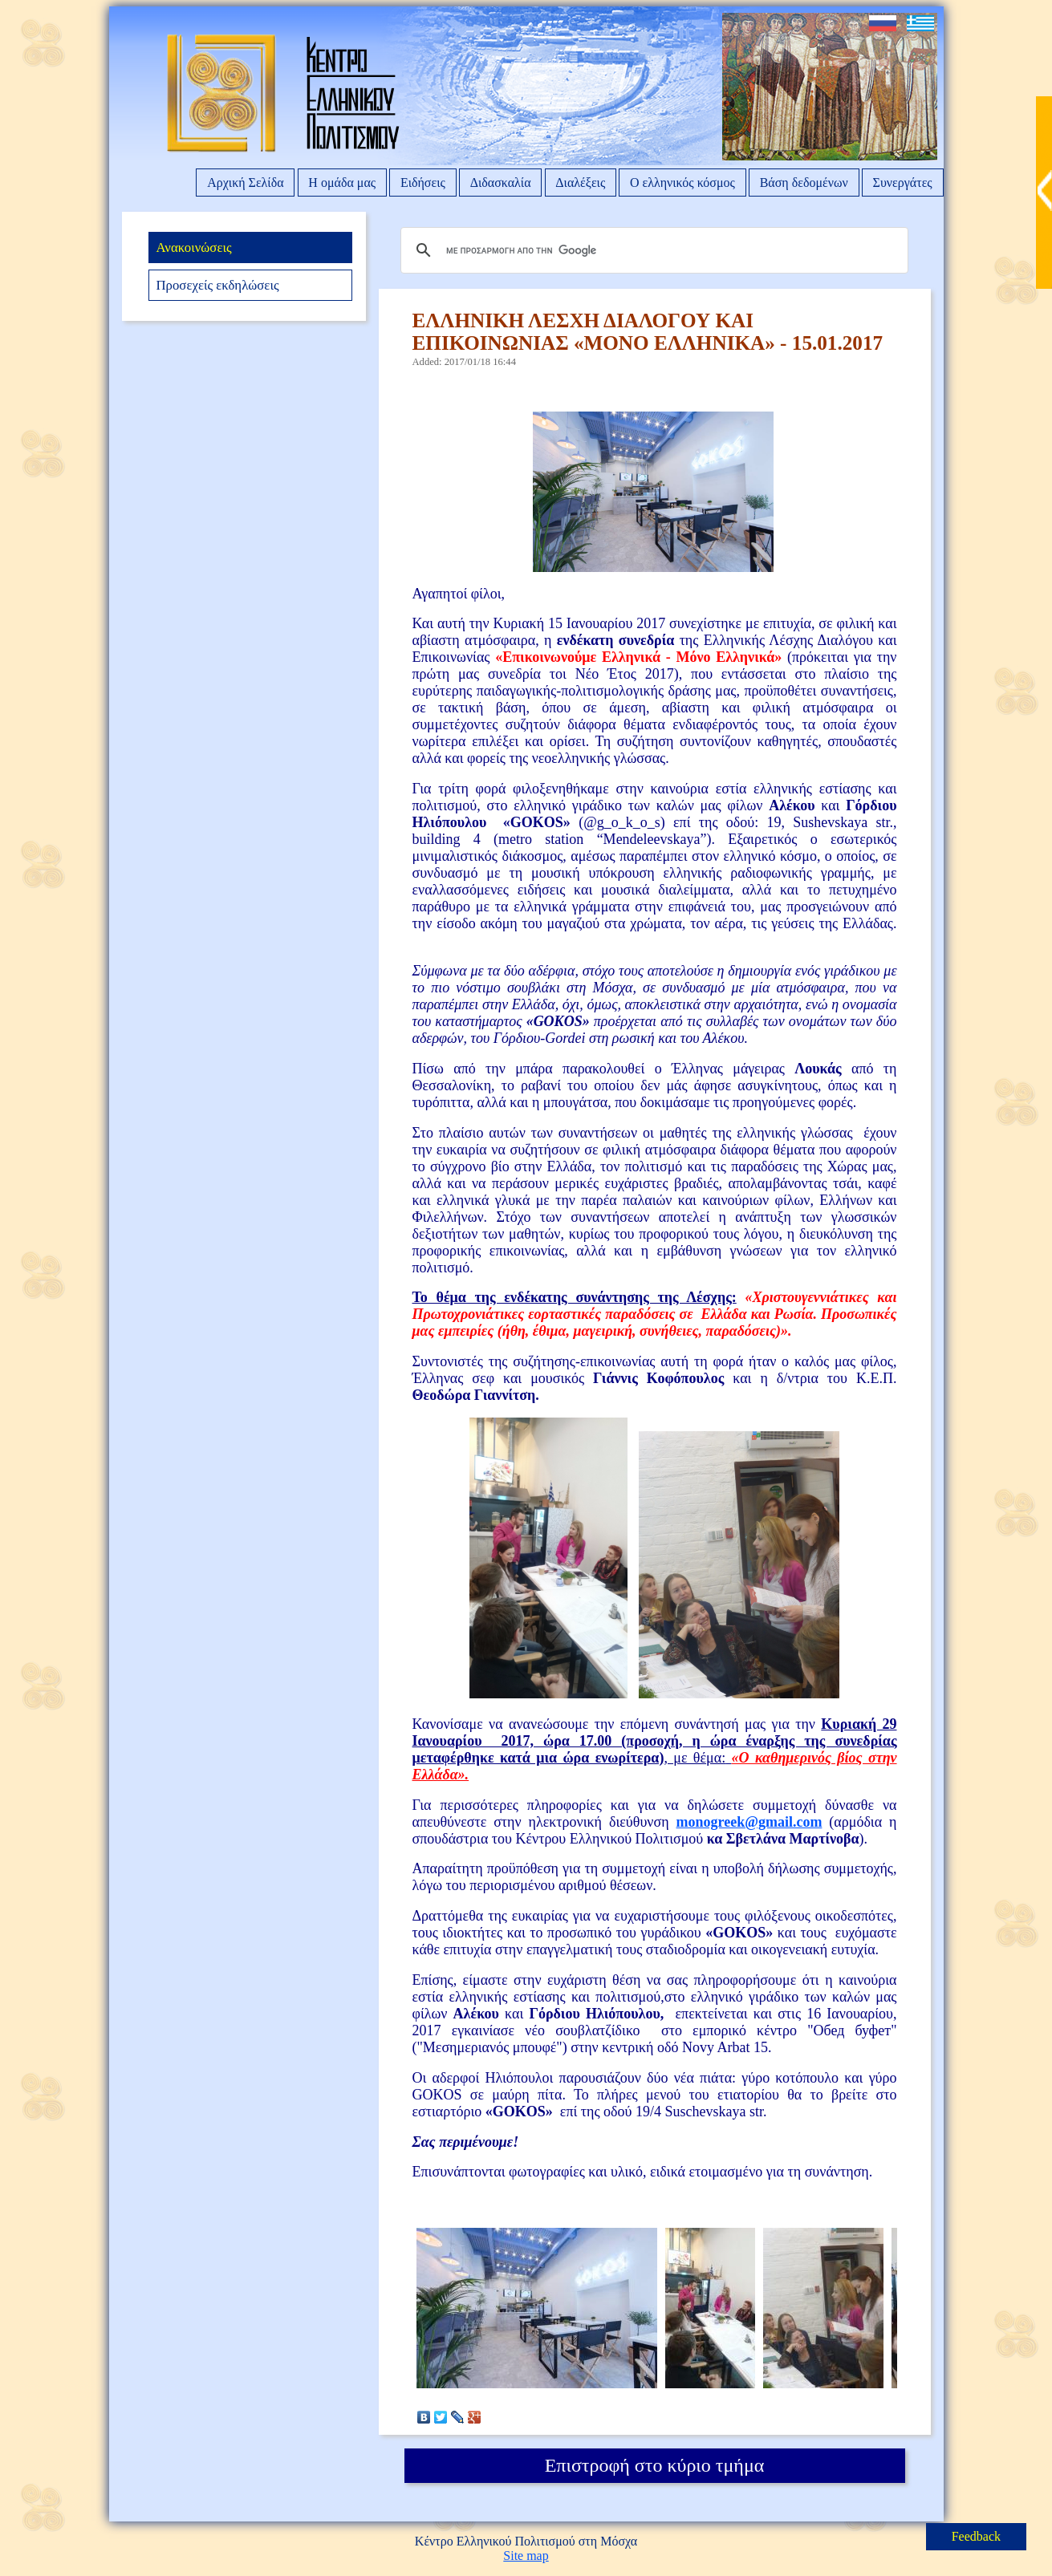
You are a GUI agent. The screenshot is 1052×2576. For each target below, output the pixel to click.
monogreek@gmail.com (749, 1822)
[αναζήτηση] (652, 250)
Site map (525, 2555)
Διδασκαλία (500, 182)
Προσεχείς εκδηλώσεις (217, 285)
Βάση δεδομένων (804, 182)
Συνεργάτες (902, 182)
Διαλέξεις (580, 182)
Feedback (976, 2536)
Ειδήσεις (422, 182)
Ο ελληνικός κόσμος (682, 182)
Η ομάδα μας (342, 182)
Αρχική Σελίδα (245, 182)
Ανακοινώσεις (193, 247)
